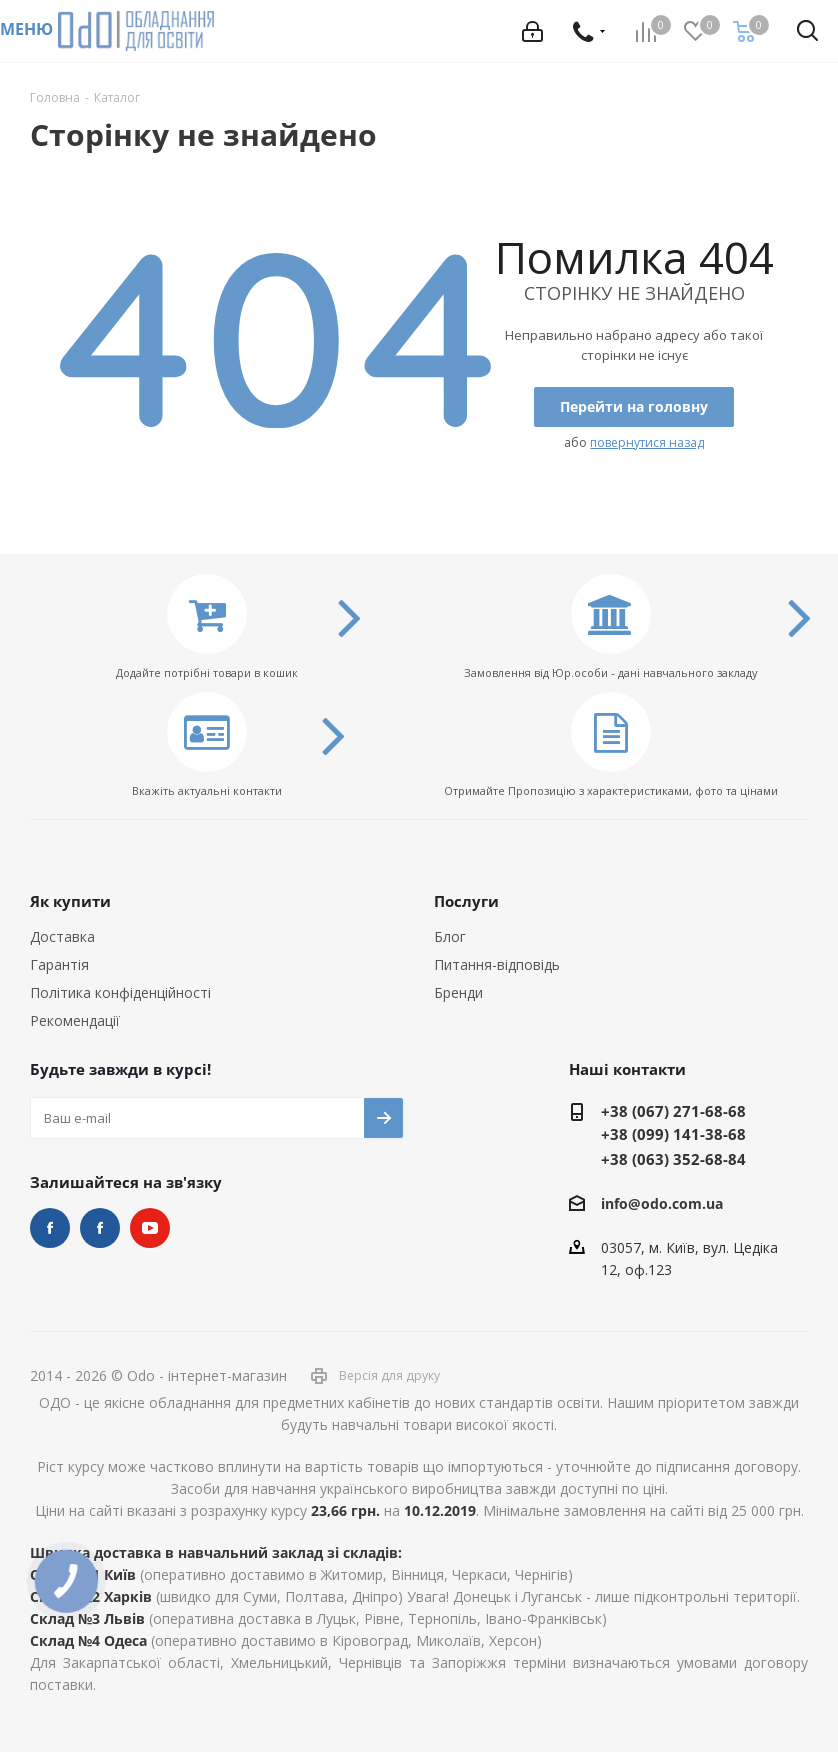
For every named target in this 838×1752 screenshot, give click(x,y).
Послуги (466, 901)
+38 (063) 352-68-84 (673, 1159)
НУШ (100, 1228)
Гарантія (59, 964)
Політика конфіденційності (120, 992)
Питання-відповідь (497, 964)
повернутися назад (647, 442)
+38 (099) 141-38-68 (673, 1134)
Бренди (458, 992)
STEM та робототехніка (50, 1228)
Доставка (62, 936)
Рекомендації (75, 1020)
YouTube (150, 1228)
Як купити (70, 901)
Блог (450, 936)
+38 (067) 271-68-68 (673, 1111)
